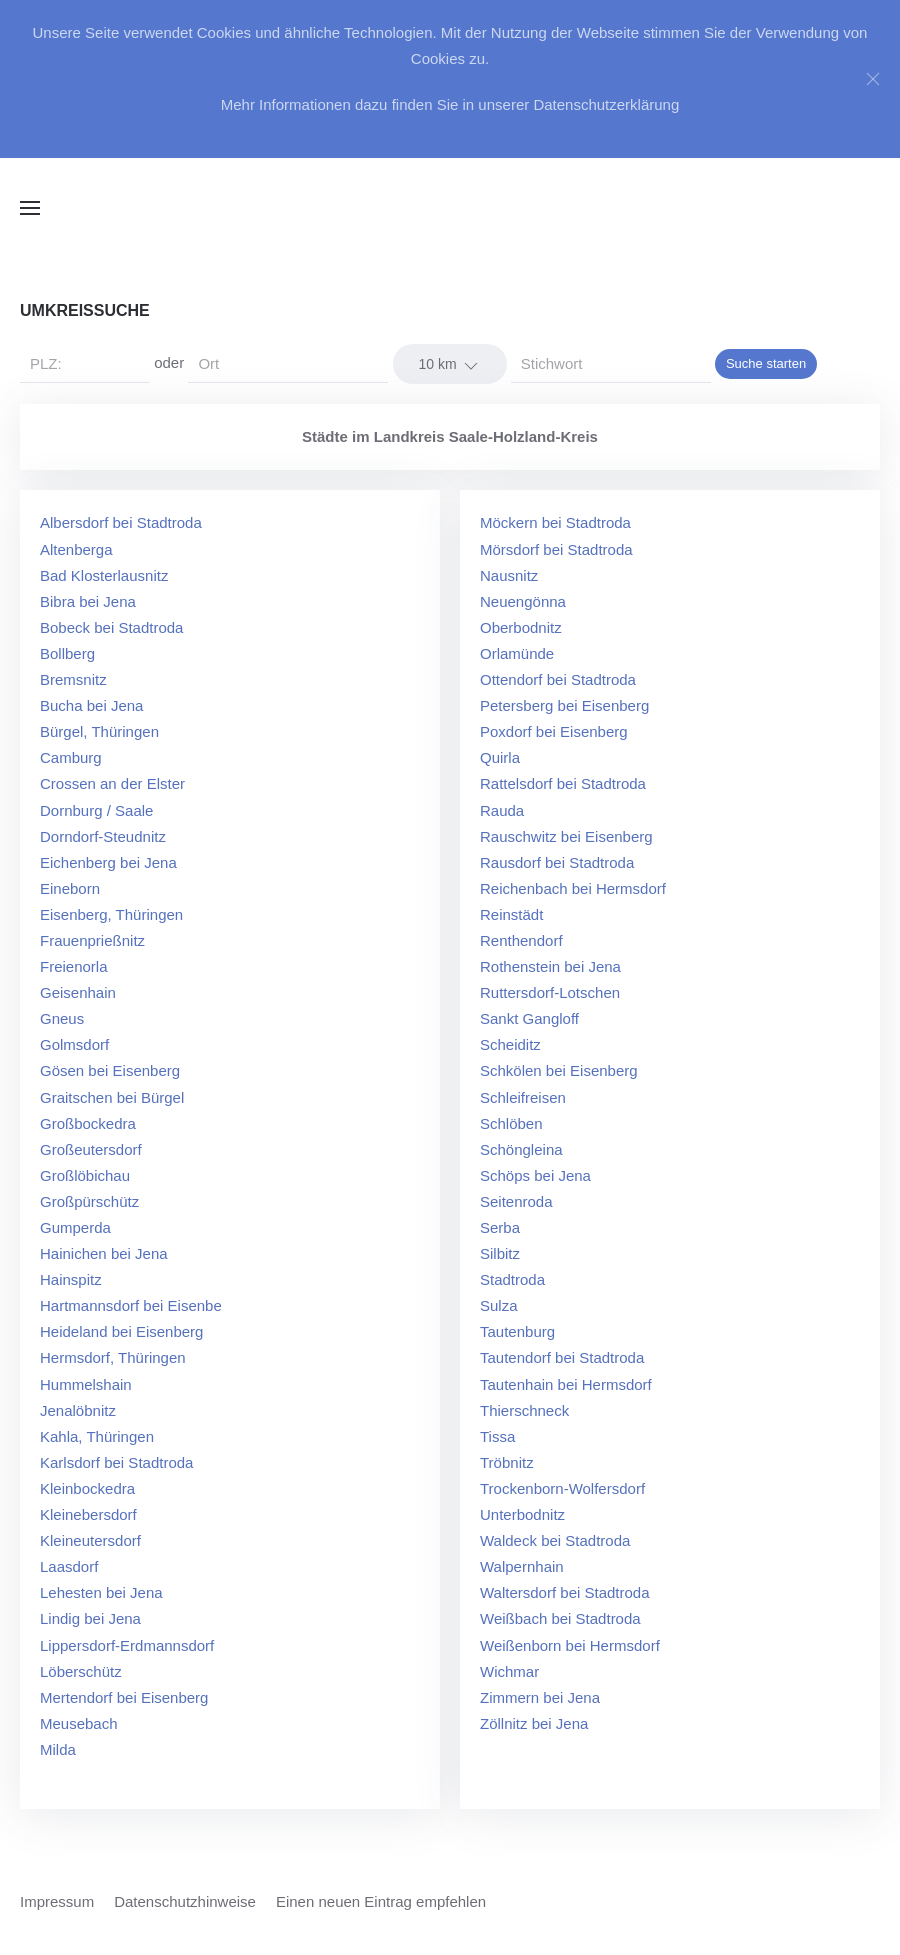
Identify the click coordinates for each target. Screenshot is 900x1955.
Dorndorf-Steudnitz (103, 836)
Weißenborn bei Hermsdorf (570, 1645)
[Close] (873, 79)
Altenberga (76, 549)
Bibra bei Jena (88, 601)
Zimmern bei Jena (540, 1697)
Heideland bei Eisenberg (121, 1331)
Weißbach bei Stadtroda (560, 1618)
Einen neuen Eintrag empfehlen (381, 1901)
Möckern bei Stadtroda (555, 522)
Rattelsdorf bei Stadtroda (563, 783)
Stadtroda (512, 1279)
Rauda (502, 810)
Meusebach (79, 1723)
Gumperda (75, 1227)
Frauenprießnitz (92, 940)
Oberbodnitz (521, 627)
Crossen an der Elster (112, 783)
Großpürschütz (89, 1201)
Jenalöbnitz (78, 1410)
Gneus (62, 1018)
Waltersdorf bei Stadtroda (565, 1592)
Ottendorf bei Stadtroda (558, 679)
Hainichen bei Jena (104, 1253)
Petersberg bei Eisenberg (564, 705)
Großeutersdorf (91, 1149)
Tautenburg (517, 1331)
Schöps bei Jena (535, 1175)
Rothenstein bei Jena (550, 966)
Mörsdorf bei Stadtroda (556, 549)
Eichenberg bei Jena (108, 862)
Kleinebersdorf (88, 1514)
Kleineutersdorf (90, 1540)
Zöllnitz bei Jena (534, 1723)
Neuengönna (523, 601)
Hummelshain (86, 1384)
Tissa (497, 1436)
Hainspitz (71, 1279)
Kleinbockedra (87, 1488)
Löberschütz (81, 1671)
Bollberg (67, 653)
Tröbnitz (507, 1462)
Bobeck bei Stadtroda (111, 627)
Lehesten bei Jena (101, 1592)
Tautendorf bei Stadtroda (562, 1357)
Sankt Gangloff (529, 1018)
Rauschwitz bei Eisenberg (566, 836)
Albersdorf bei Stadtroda (121, 522)
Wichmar (509, 1671)
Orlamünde (517, 653)
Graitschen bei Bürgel (112, 1097)
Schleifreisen (523, 1097)
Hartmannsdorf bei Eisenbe (131, 1305)
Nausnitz (509, 575)
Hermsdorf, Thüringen (113, 1357)
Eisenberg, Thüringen (111, 914)
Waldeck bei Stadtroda (555, 1540)
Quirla (500, 757)
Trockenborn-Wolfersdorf (562, 1488)
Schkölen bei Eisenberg (559, 1070)
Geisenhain (78, 992)
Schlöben (511, 1123)
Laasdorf (69, 1566)
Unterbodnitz (522, 1514)
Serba (500, 1227)
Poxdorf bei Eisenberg (554, 731)
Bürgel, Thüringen (99, 731)
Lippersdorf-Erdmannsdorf (127, 1645)
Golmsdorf (74, 1044)
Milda (58, 1749)
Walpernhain (522, 1566)
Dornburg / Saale (96, 810)
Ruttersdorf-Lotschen (550, 992)
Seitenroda (516, 1201)
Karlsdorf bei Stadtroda (116, 1462)
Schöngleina (521, 1149)
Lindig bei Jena (90, 1618)
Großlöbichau (85, 1175)
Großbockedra (88, 1123)
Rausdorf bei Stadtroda (557, 862)
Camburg (71, 757)
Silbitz (500, 1253)
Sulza (499, 1305)
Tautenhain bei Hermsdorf (566, 1384)
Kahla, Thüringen (97, 1436)
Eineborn (70, 888)
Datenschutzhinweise (185, 1901)
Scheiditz (510, 1044)
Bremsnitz (73, 679)
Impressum (57, 1901)
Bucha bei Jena (91, 705)
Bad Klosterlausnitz (104, 575)
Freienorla (74, 966)
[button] (30, 208)
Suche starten (766, 363)
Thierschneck (524, 1410)
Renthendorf (521, 940)
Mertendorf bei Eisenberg (124, 1697)
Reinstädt (511, 914)
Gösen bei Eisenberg (110, 1070)
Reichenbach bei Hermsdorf (573, 888)
